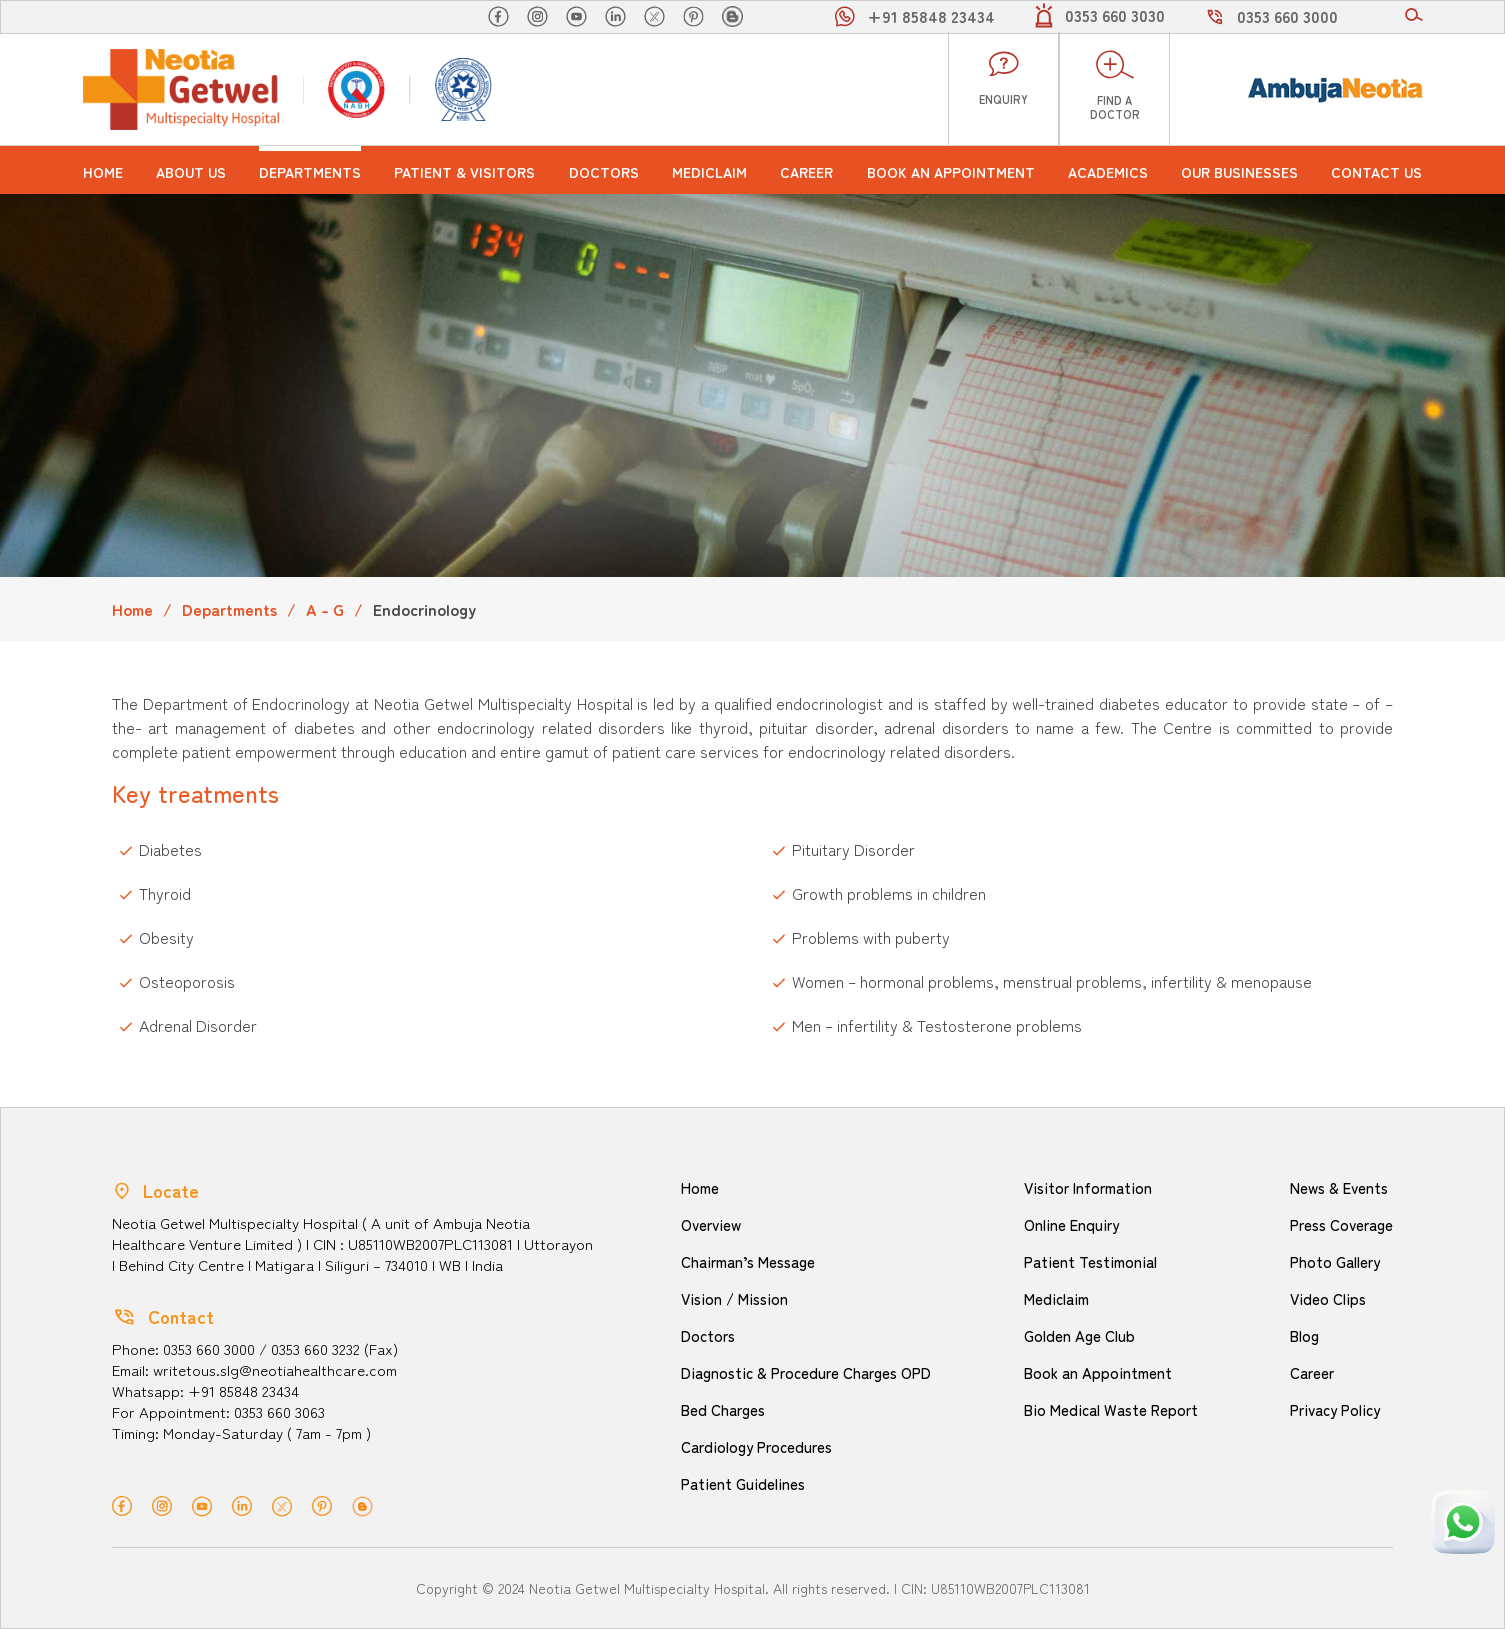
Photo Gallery (1335, 1261)
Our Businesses (1239, 172)
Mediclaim (709, 172)
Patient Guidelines (743, 1483)
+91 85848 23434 (931, 16)
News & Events (1339, 1187)
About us (191, 172)
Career (806, 172)
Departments (310, 172)
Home (103, 172)
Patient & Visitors (464, 172)
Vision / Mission (734, 1298)
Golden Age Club (1079, 1335)
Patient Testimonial (1090, 1261)
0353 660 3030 (1115, 15)
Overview (711, 1224)
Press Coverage (1341, 1224)
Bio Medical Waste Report (1111, 1409)
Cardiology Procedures (756, 1446)
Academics (1108, 172)
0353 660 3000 (1287, 16)
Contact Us (1376, 172)
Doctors (604, 172)
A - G (325, 609)
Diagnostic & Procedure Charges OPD (806, 1372)
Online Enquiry (1071, 1224)
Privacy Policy (1335, 1409)
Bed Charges (723, 1409)
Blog (1304, 1335)
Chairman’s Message (748, 1261)
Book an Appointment (951, 172)
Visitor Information (1088, 1187)
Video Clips (1328, 1298)
